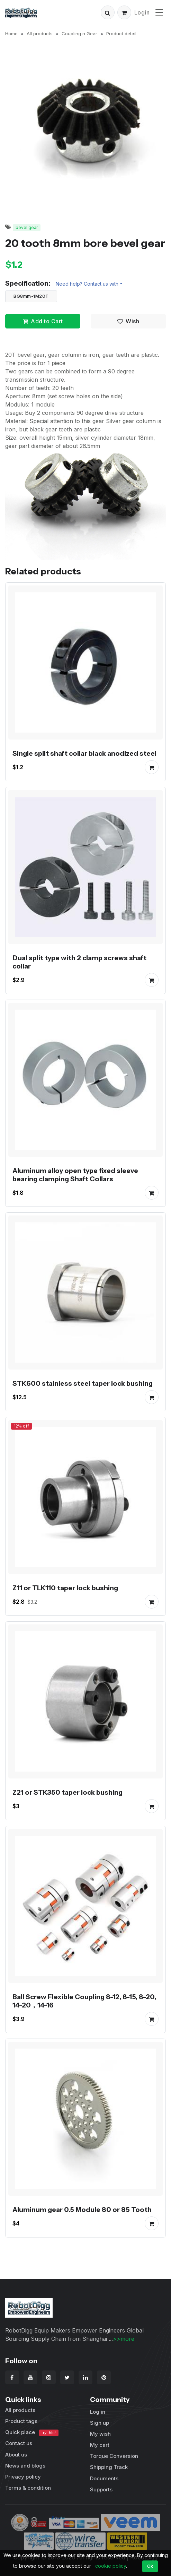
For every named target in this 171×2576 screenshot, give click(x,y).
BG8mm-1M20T (31, 296)
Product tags (21, 2421)
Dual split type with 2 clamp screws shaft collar (79, 962)
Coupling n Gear (79, 33)
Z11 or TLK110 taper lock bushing (65, 1588)
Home (11, 33)
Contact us (18, 2443)
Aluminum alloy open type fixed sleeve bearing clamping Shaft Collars (75, 1174)
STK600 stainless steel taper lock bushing (82, 1383)
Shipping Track (109, 2467)
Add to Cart (43, 321)
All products (40, 33)
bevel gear (27, 227)
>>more (123, 2338)
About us (16, 2454)
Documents (104, 2478)
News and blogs (25, 2465)
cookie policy (110, 2566)
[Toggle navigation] (159, 12)
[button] (108, 12)
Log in (97, 2411)
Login (142, 12)
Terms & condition (28, 2487)
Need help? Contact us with (87, 284)
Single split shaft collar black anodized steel (84, 753)
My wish (100, 2434)
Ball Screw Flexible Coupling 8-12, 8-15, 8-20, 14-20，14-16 (84, 2001)
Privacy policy (23, 2476)
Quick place (31, 2432)
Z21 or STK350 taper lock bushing (67, 1792)
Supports (101, 2489)
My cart (99, 2445)
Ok (150, 2566)
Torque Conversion (114, 2456)
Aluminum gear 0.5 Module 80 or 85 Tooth (82, 2209)
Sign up (99, 2423)
